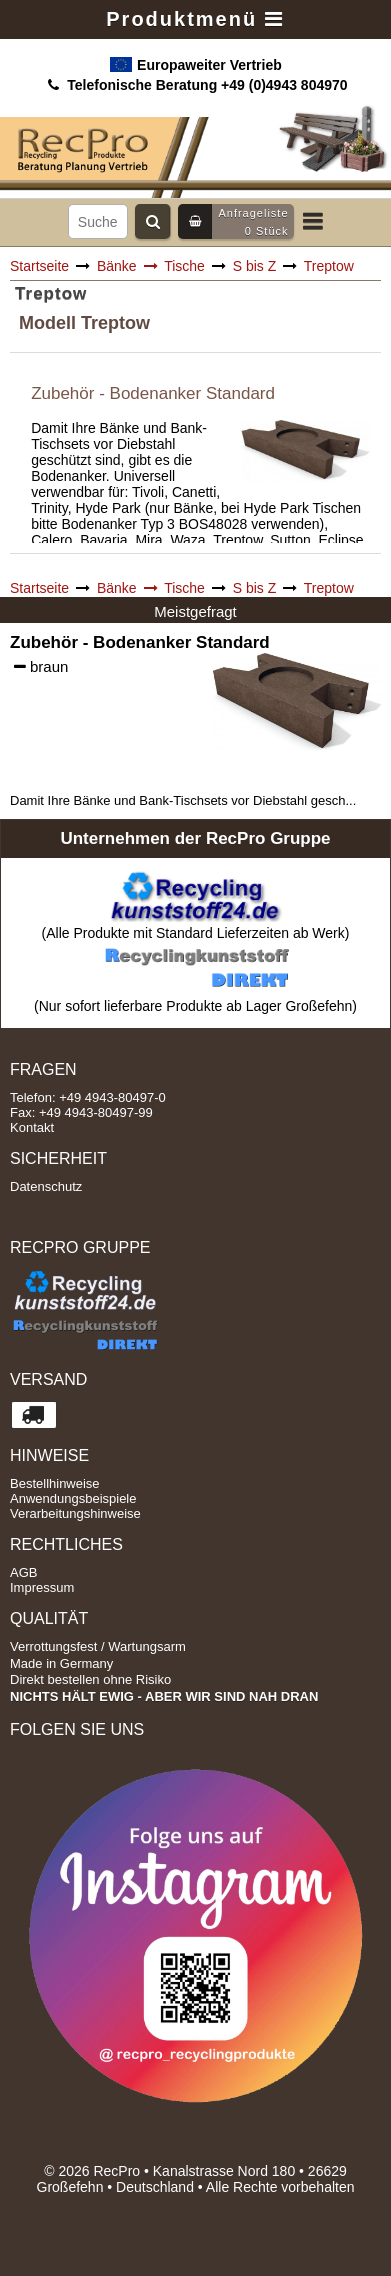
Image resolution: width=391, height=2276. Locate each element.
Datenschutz (46, 1186)
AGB (23, 1572)
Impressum (42, 1587)
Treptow (329, 266)
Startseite (39, 266)
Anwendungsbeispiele (73, 1498)
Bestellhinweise (55, 1483)
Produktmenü (195, 19)
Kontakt (32, 1127)
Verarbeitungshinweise (75, 1513)
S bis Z (255, 266)
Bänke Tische (151, 266)
